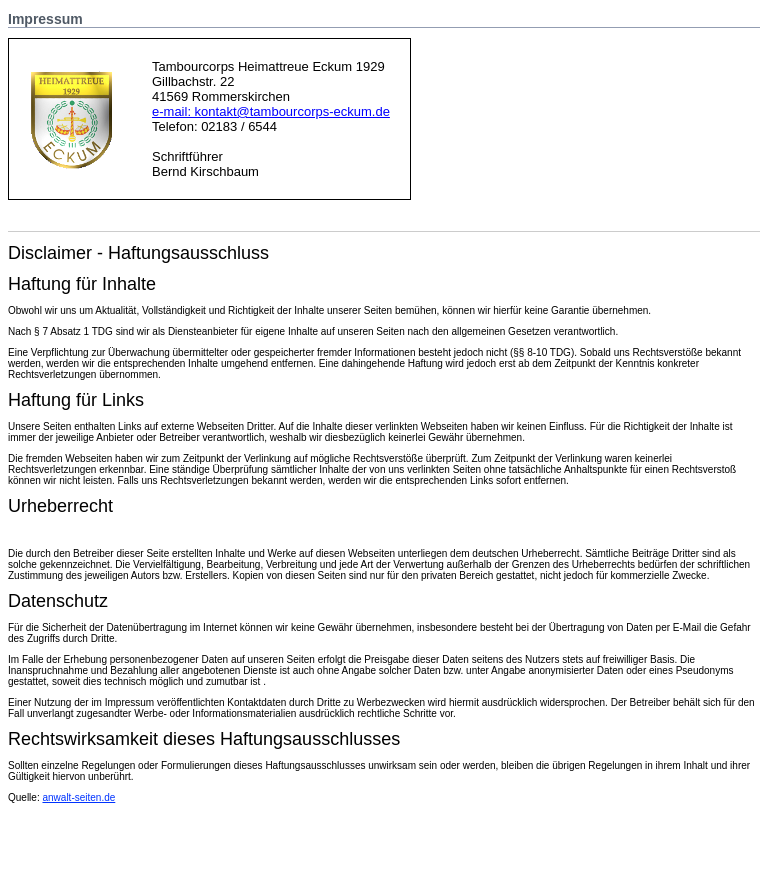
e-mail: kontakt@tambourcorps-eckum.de (271, 111)
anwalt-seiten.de (78, 797)
